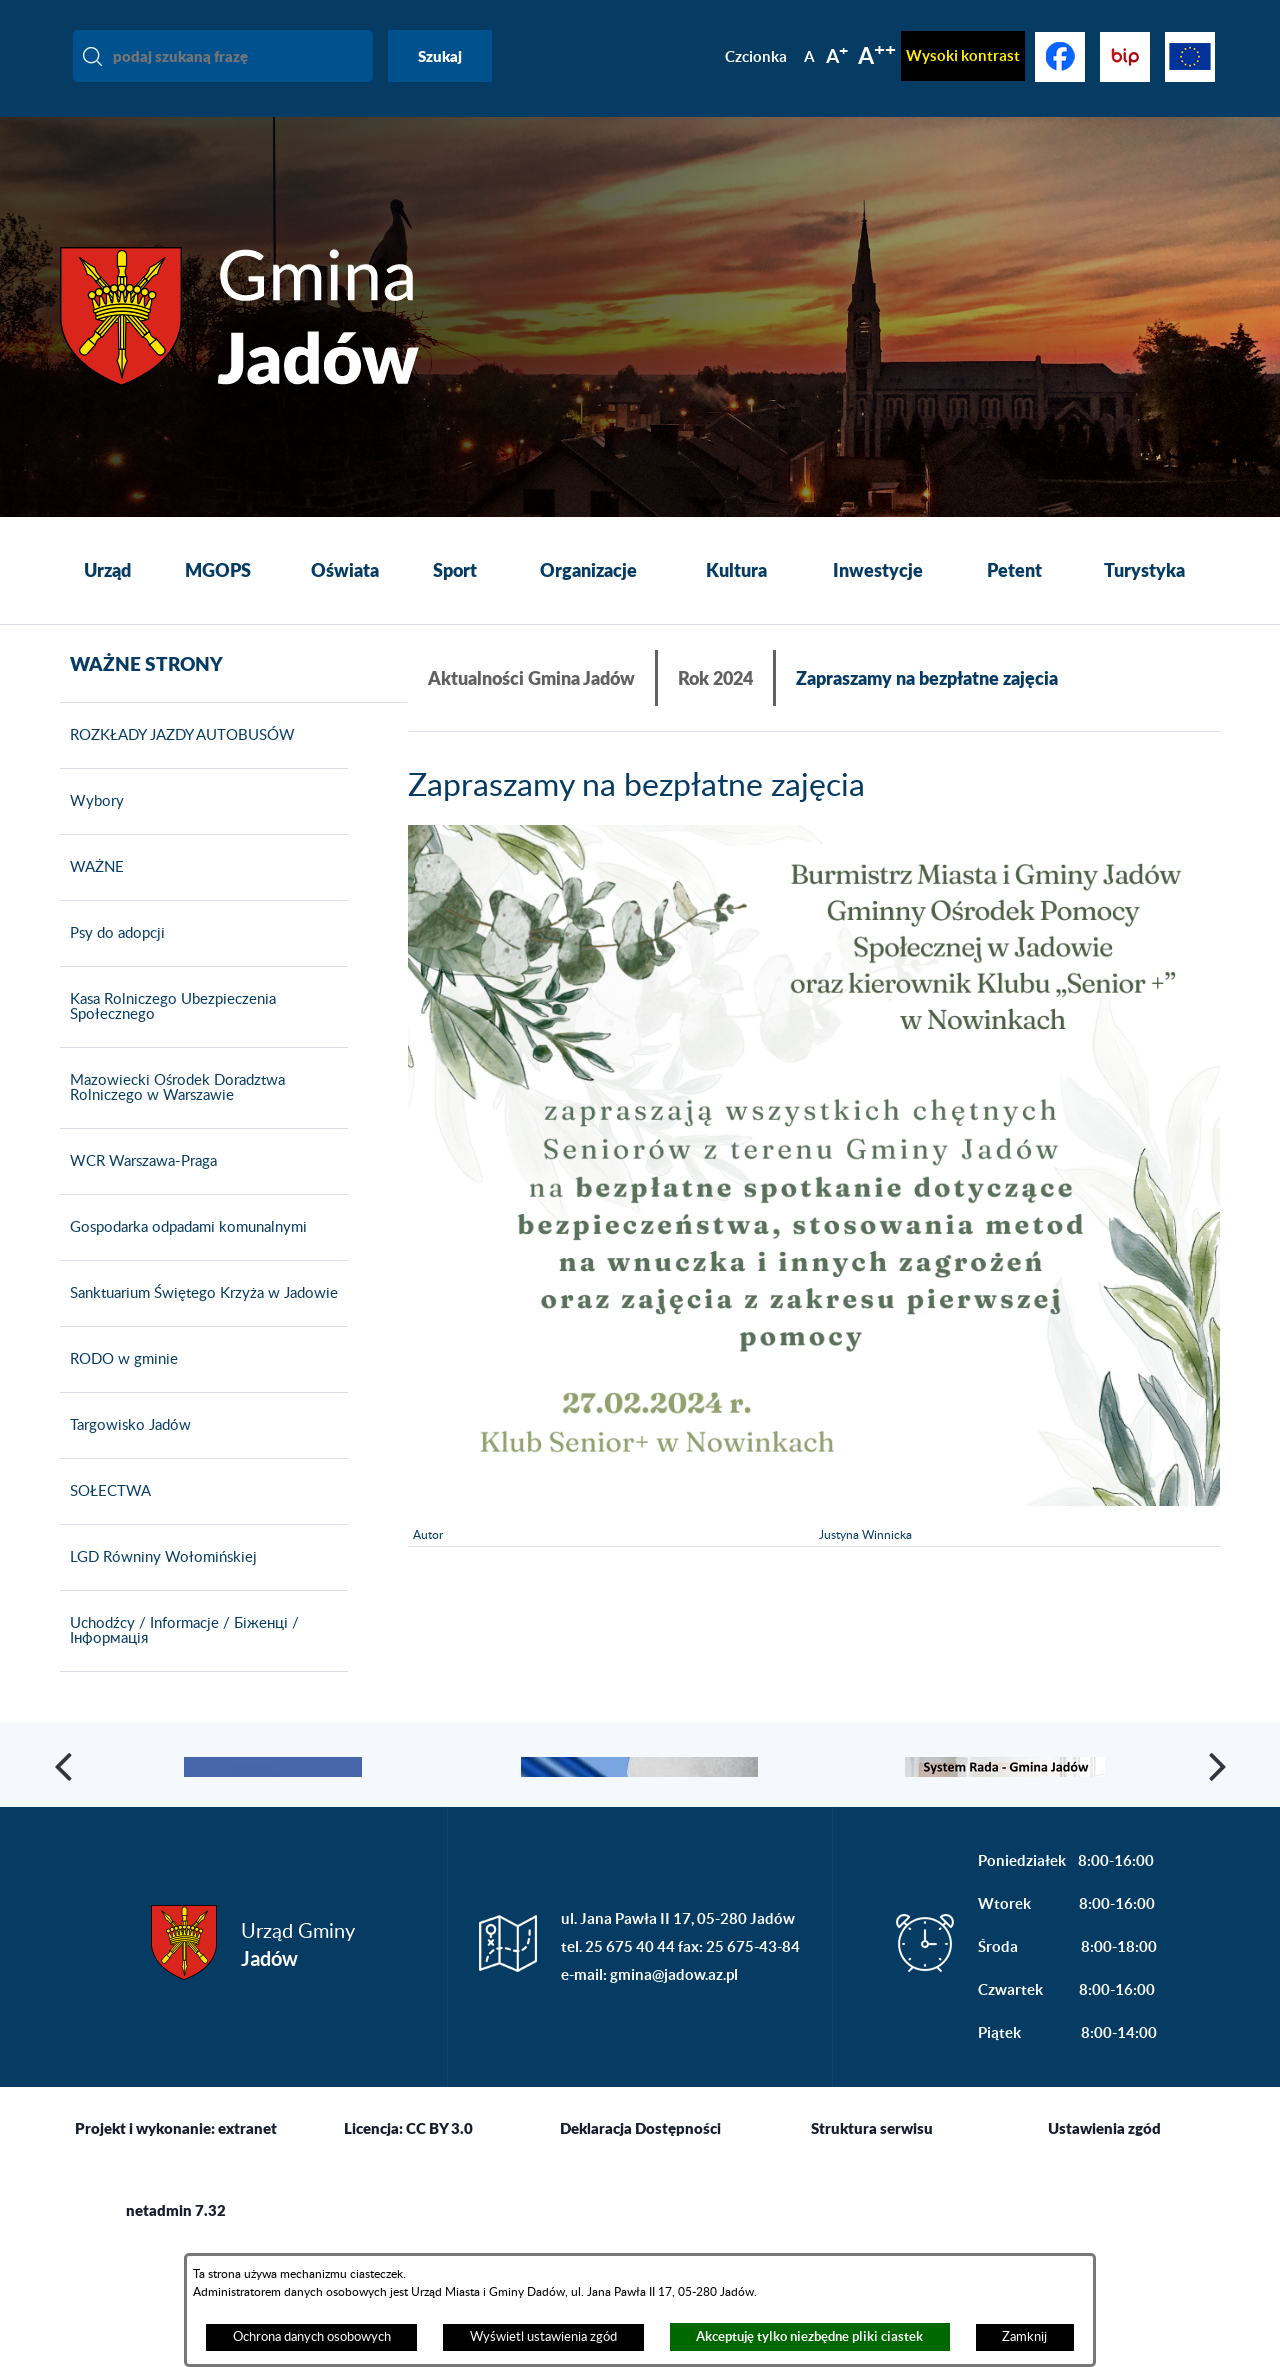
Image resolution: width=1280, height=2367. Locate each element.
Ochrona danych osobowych (312, 2337)
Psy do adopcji (112, 962)
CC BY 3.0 (439, 2244)
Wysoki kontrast (963, 55)
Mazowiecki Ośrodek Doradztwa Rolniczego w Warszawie (172, 1116)
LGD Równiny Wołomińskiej (158, 1586)
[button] (65, 1837)
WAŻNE (92, 896)
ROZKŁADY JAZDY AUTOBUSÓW (177, 764)
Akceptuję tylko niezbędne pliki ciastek (809, 2336)
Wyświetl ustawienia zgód (543, 2337)
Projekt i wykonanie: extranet (176, 2244)
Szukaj (440, 56)
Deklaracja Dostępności (640, 2244)
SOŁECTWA (105, 1520)
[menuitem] (107, 571)
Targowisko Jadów (125, 1454)
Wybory (92, 830)
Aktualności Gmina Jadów (531, 678)
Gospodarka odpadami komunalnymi (183, 1256)
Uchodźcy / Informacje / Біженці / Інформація (179, 1659)
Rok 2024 (715, 678)
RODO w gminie (119, 1388)
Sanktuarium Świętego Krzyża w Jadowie (199, 1322)
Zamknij (1024, 2337)
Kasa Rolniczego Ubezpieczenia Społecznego (168, 1035)
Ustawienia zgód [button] (1104, 2244)
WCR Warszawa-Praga (138, 1190)
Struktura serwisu (872, 2244)
